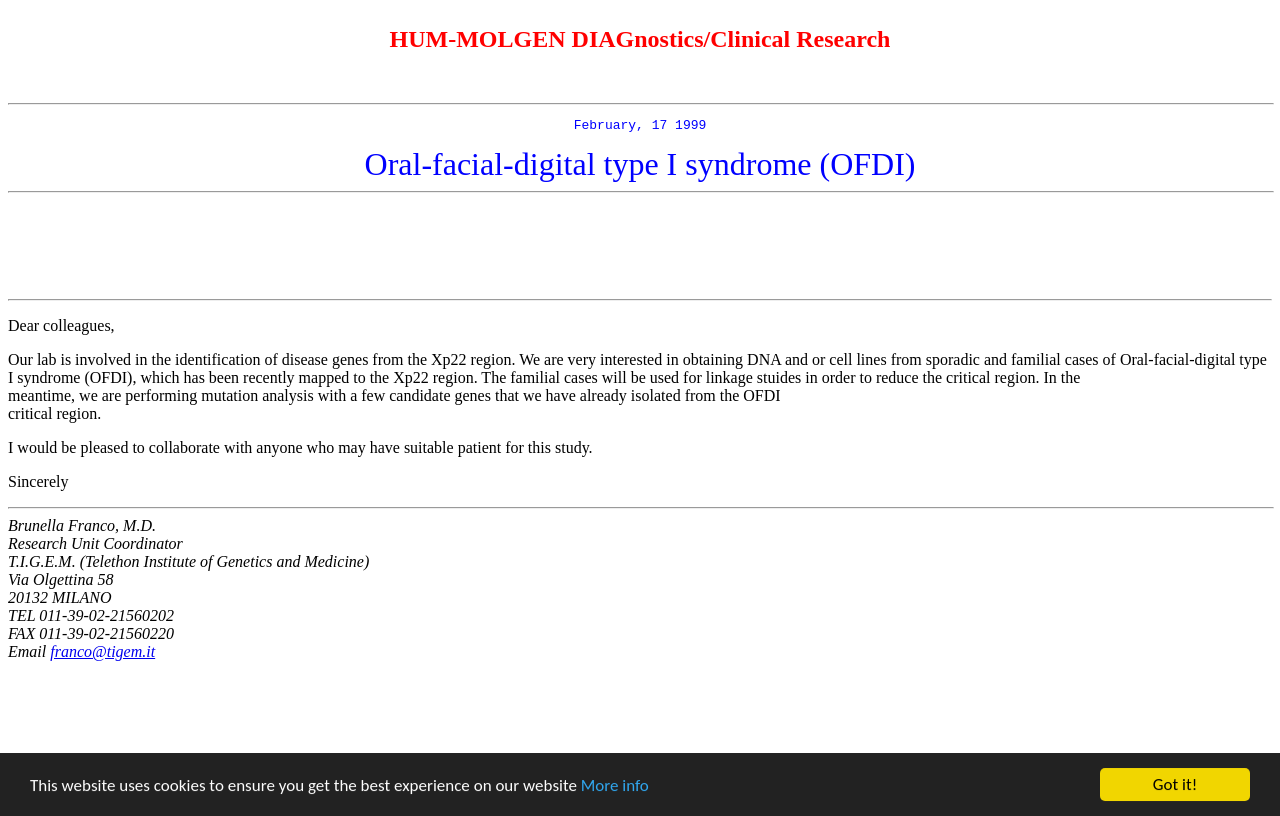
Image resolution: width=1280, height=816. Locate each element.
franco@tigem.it (102, 654)
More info (615, 785)
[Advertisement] (640, 249)
